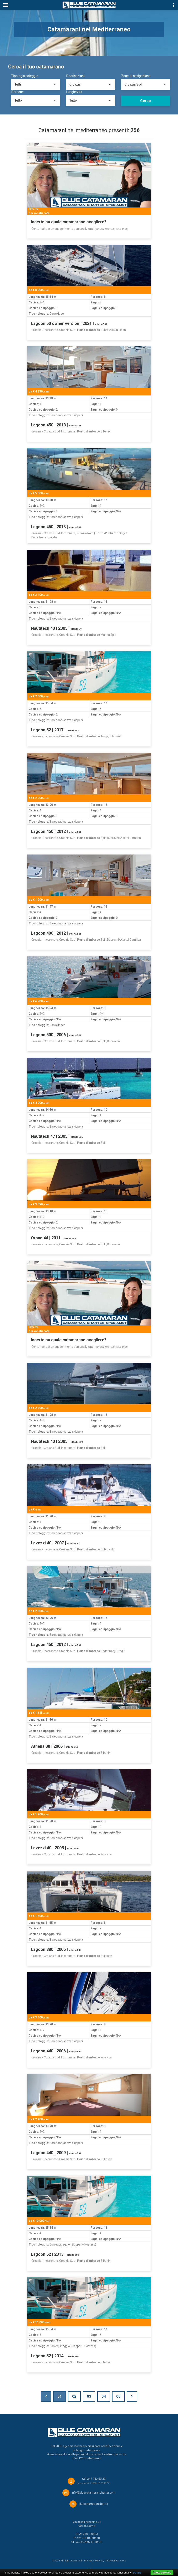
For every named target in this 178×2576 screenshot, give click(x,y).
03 (89, 2396)
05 (118, 2396)
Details (137, 2572)
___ (89, 2567)
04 (103, 2396)
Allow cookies (162, 2572)
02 (74, 2396)
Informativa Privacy (94, 2560)
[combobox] (35, 84)
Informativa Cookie (116, 2560)
